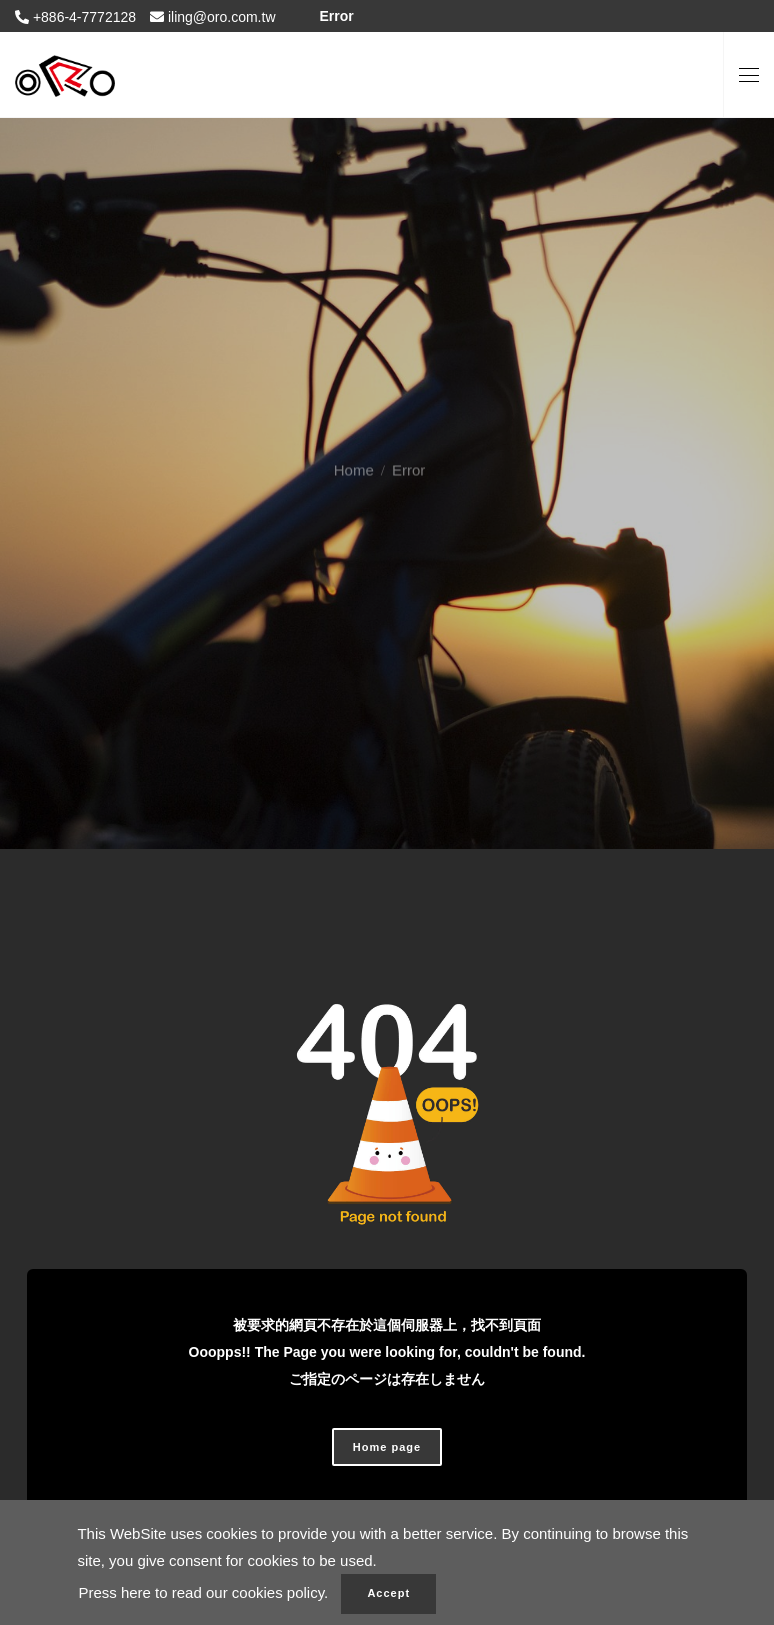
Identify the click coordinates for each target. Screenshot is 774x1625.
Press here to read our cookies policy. (203, 1592)
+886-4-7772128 (82, 17)
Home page (387, 1447)
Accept (388, 1593)
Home (354, 453)
